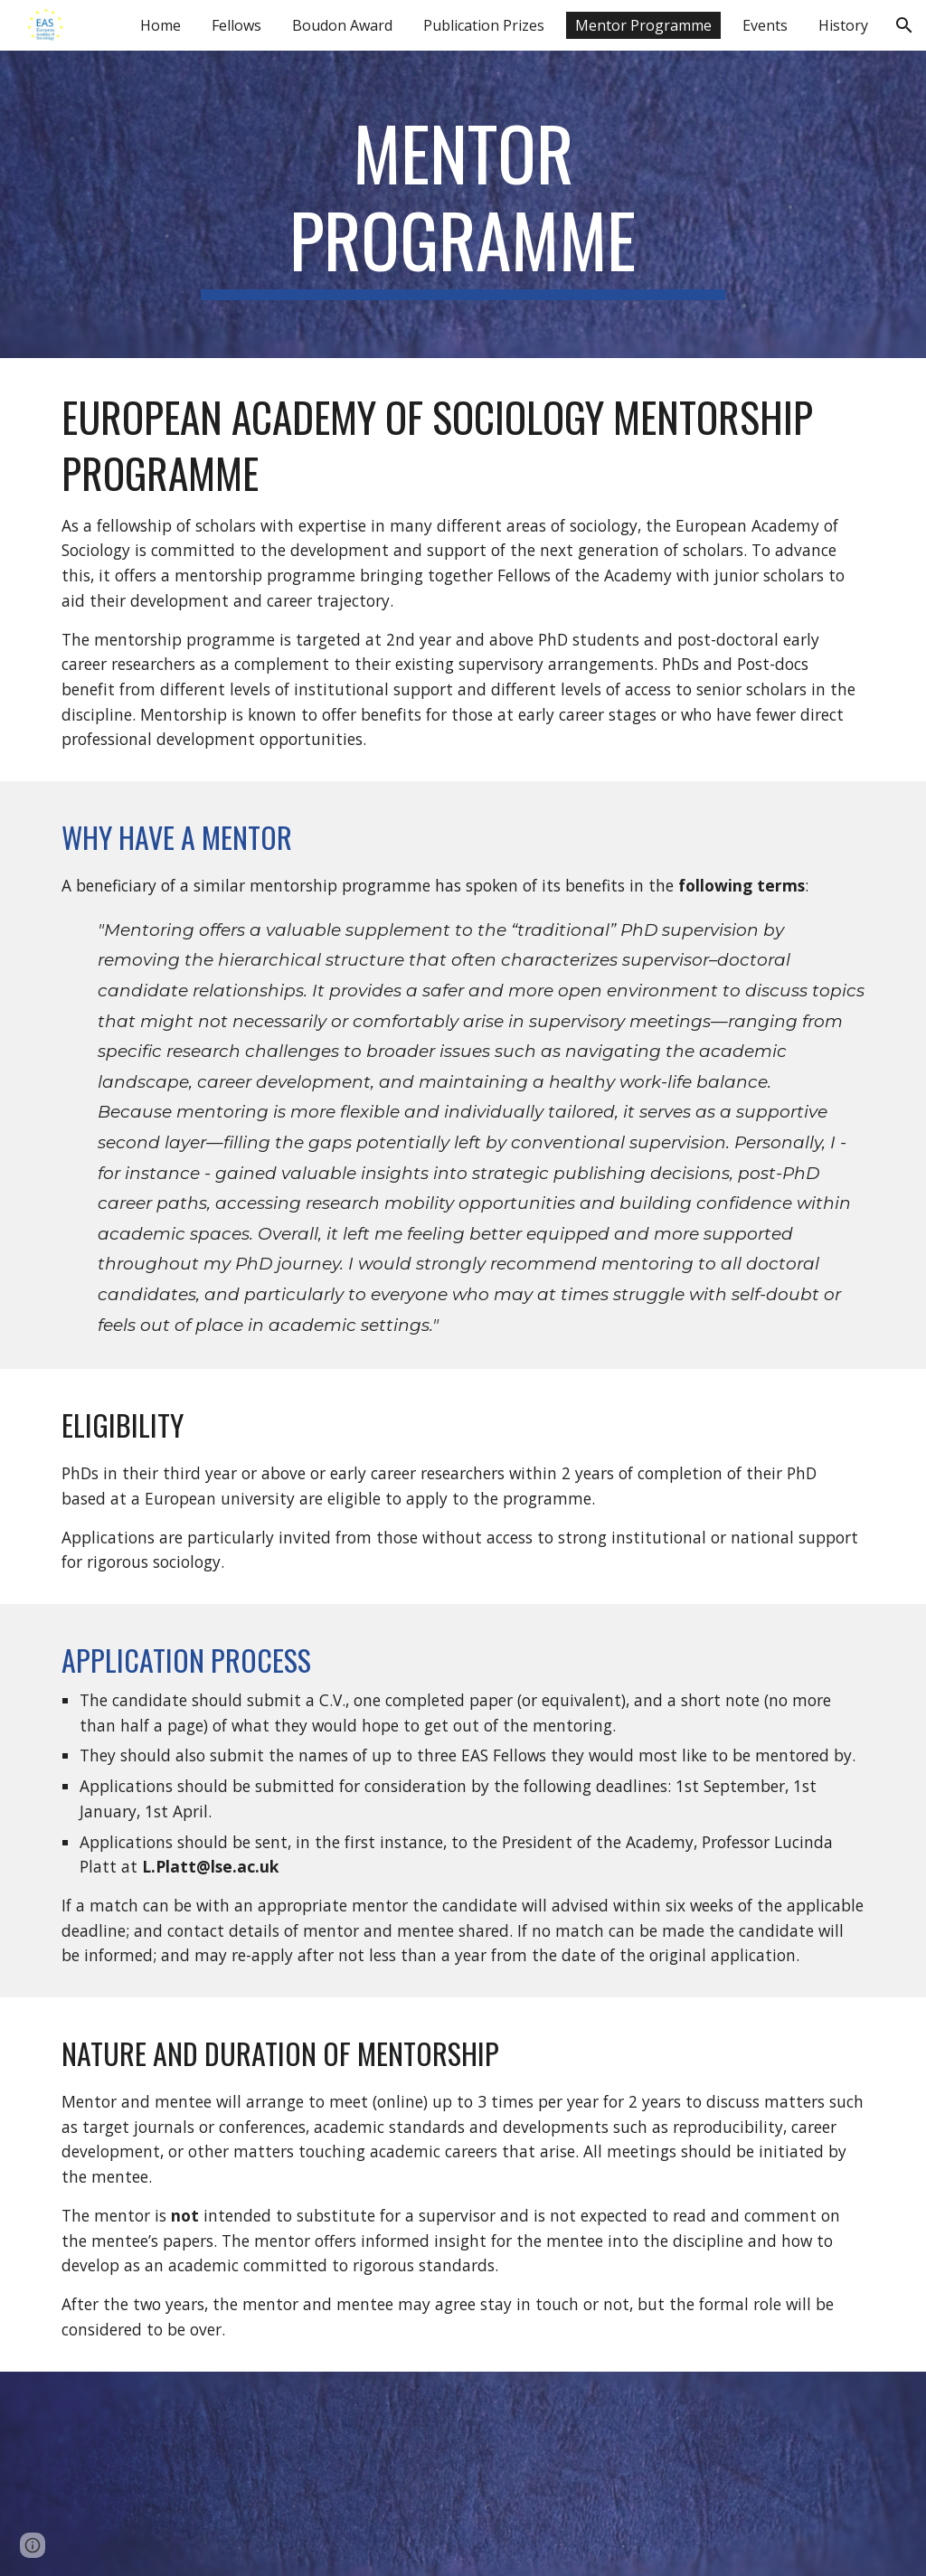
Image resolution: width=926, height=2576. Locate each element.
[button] (904, 25)
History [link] (843, 25)
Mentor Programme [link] (643, 25)
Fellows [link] (236, 25)
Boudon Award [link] (342, 25)
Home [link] (160, 25)
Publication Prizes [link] (483, 25)
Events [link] (765, 25)
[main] (463, 204)
